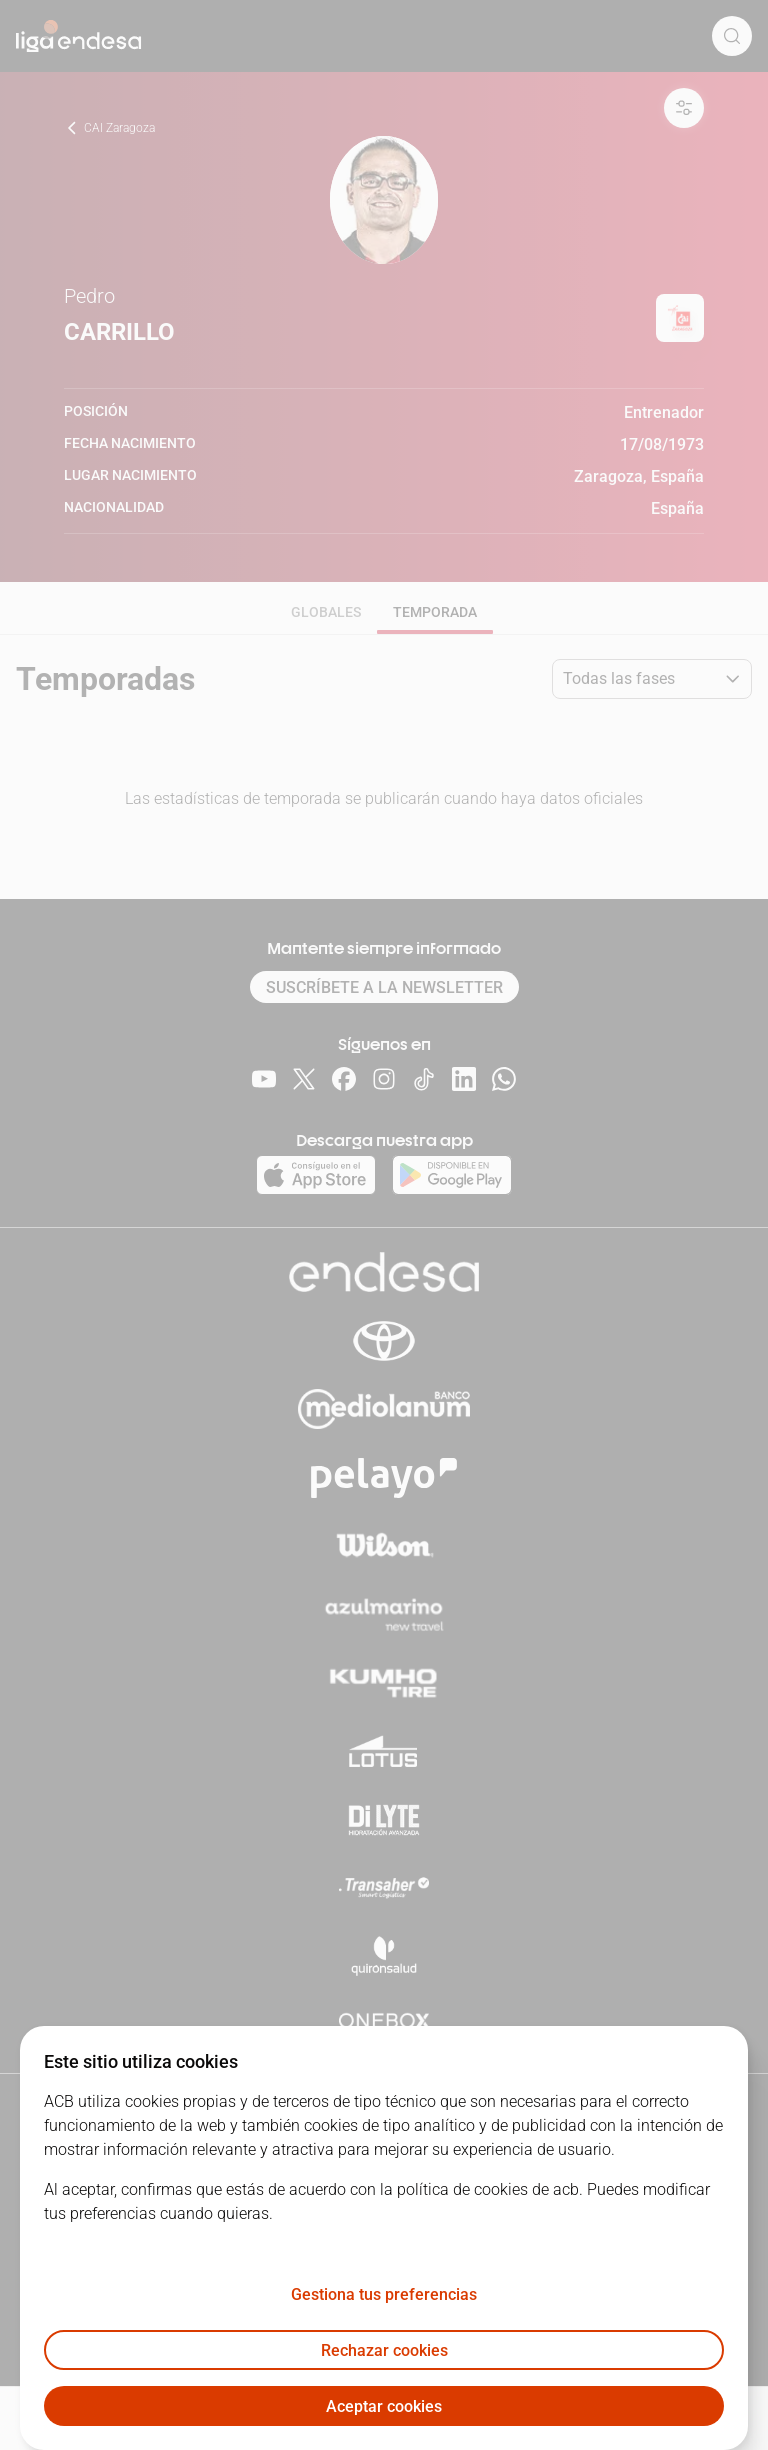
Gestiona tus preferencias (384, 2294)
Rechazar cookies (384, 2350)
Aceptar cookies (384, 2406)
